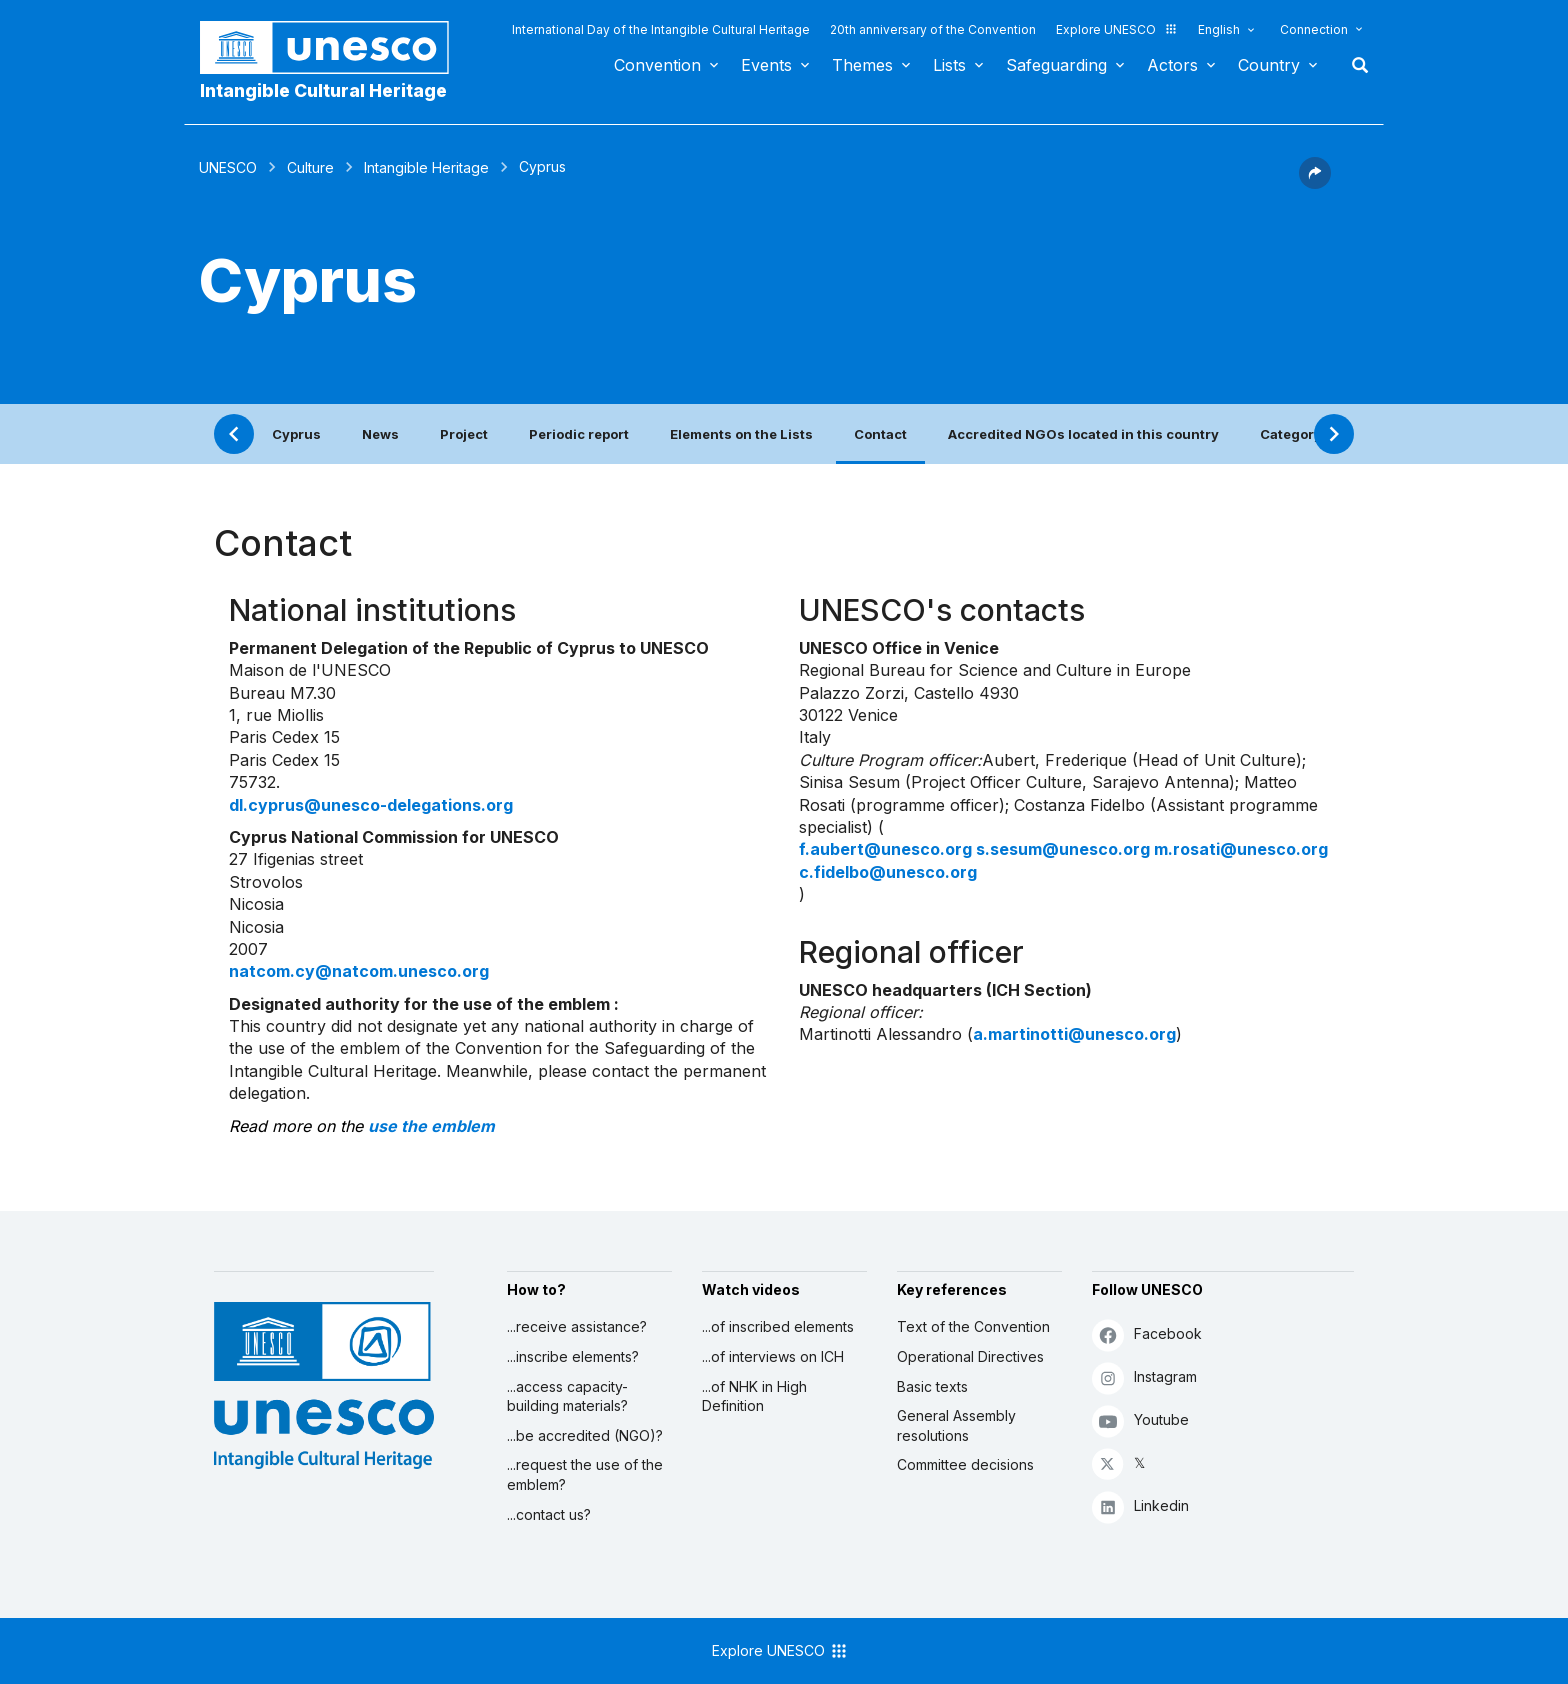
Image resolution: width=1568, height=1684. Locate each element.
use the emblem (431, 1126)
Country (1269, 65)
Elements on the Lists (741, 434)
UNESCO (228, 167)
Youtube (1140, 1420)
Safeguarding (1056, 65)
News (380, 434)
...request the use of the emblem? (585, 1474)
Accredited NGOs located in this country (1083, 434)
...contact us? (549, 1514)
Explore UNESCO (1117, 29)
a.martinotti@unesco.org (1074, 1034)
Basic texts (932, 1386)
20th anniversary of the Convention (933, 29)
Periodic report (579, 434)
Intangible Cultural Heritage (323, 90)
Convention (657, 65)
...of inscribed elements (778, 1326)
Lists (949, 65)
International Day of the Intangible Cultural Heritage (661, 29)
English (1219, 29)
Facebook (1147, 1334)
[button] (1315, 183)
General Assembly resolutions (956, 1425)
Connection (1314, 29)
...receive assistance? (577, 1326)
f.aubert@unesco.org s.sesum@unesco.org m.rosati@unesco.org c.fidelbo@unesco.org (1063, 860)
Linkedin (1140, 1506)
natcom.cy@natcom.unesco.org (359, 971)
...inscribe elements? (573, 1356)
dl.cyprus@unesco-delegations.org (371, 805)
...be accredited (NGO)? (585, 1435)
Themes (862, 65)
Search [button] (1354, 65)
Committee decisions (965, 1464)
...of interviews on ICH (773, 1356)
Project (464, 434)
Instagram (1144, 1377)
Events (766, 65)
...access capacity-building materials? (567, 1396)
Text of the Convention (973, 1326)
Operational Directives (970, 1356)
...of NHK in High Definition (754, 1396)
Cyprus (296, 434)
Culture (310, 167)
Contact (880, 434)
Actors (1172, 65)
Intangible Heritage (426, 167)
